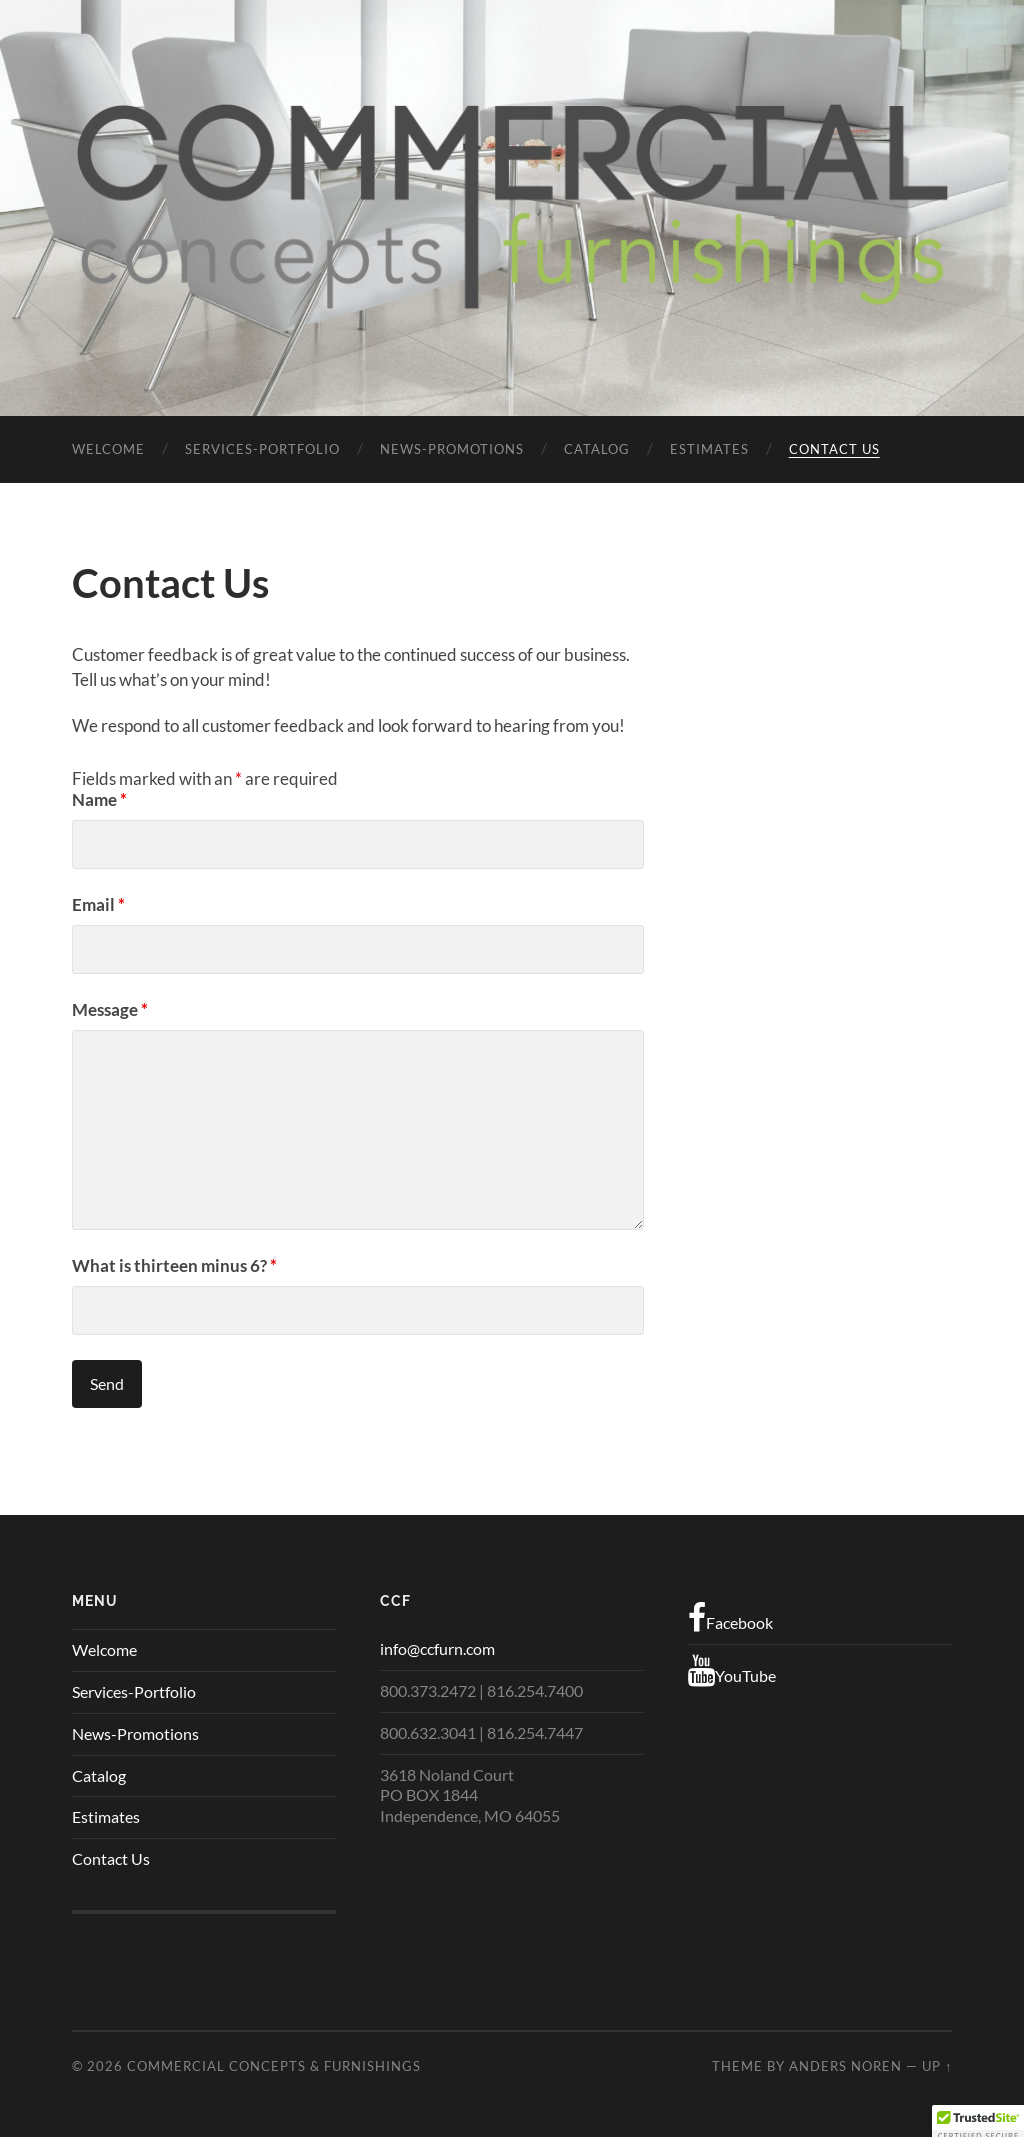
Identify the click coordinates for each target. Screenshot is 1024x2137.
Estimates (709, 449)
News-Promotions (452, 449)
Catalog (597, 449)
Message (110, 1009)
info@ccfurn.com (437, 1648)
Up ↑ (937, 2066)
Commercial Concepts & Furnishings (274, 2066)
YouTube (732, 1671)
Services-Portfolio (262, 449)
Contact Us (834, 449)
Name (99, 799)
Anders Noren (845, 2066)
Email (98, 904)
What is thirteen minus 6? (174, 1265)
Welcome (108, 449)
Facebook (730, 1618)
